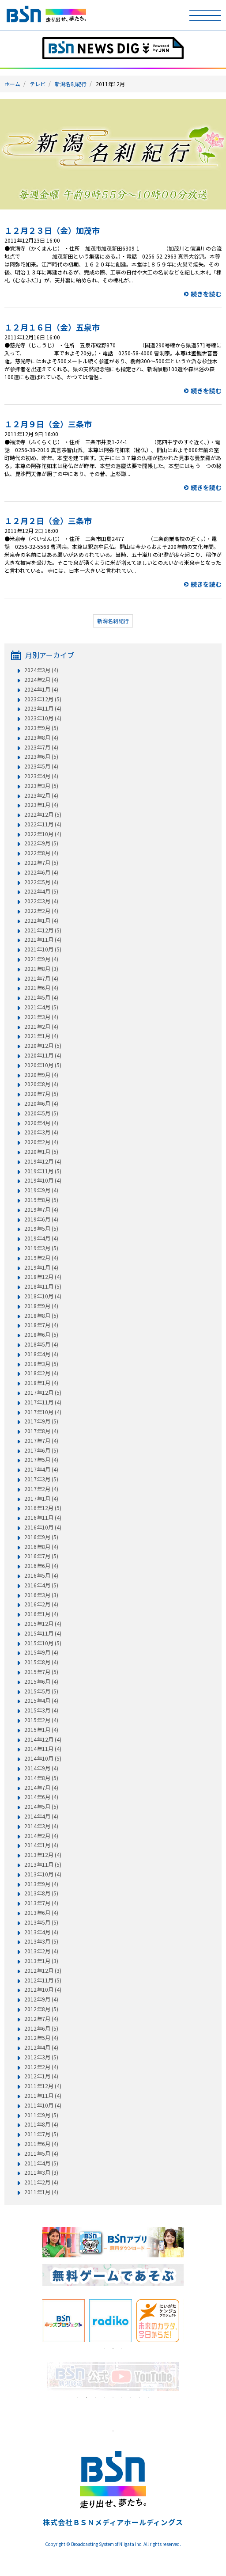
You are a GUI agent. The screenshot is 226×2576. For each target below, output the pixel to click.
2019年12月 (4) (42, 1161)
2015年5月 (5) (41, 1691)
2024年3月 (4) (41, 669)
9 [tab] (148, 2397)
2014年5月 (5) (41, 1806)
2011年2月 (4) (41, 2182)
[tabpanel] (66, 2320)
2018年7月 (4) (41, 1324)
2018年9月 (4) (41, 1305)
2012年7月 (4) (41, 2018)
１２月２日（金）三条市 (48, 520)
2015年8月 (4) (41, 1662)
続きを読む (206, 293)
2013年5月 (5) (41, 1922)
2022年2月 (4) (41, 910)
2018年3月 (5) (41, 1363)
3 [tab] (121, 2348)
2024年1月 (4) (41, 689)
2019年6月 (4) (41, 1219)
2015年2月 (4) (41, 1720)
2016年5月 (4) (41, 1575)
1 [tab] (104, 2348)
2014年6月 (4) (41, 1796)
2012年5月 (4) (41, 2037)
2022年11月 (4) (42, 824)
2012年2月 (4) (41, 2066)
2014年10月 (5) (42, 1758)
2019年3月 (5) (41, 1248)
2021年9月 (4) (41, 959)
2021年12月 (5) (42, 930)
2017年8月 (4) (41, 1430)
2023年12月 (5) (42, 699)
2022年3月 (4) (41, 901)
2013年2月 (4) (41, 1951)
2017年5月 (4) (41, 1459)
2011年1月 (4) (41, 2191)
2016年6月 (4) (41, 1565)
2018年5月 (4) (41, 1344)
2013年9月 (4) (41, 1883)
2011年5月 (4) (41, 2153)
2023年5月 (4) (41, 766)
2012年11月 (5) (42, 1980)
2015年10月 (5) (42, 1643)
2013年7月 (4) (41, 1902)
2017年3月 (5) (41, 1479)
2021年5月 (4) (41, 997)
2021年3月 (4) (41, 1016)
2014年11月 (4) (42, 1748)
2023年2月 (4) (41, 795)
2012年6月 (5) (41, 2028)
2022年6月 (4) (41, 872)
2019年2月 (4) (41, 1257)
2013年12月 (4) (42, 1854)
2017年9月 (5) (41, 1421)
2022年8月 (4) (41, 852)
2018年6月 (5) (41, 1334)
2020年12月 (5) (42, 1045)
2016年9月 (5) (41, 1537)
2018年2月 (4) (41, 1373)
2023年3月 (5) (41, 785)
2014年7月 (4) (41, 1787)
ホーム (12, 84)
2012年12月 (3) (42, 1970)
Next (190, 2321)
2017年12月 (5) (42, 1392)
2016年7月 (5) (41, 1556)
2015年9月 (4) (41, 1652)
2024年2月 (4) (41, 679)
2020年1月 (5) (41, 1151)
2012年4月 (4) (41, 2047)
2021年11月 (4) (42, 939)
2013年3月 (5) (41, 1941)
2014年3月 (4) (41, 1826)
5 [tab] (113, 2397)
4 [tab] (104, 2397)
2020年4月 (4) (41, 1122)
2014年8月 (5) (41, 1777)
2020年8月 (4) (41, 1084)
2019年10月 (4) (42, 1180)
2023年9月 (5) (41, 727)
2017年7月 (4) (41, 1440)
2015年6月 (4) (41, 1681)
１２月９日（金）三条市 (48, 424)
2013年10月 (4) (42, 1874)
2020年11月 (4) (42, 1055)
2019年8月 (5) (41, 1199)
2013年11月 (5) (42, 1864)
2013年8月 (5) (41, 1893)
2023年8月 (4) (41, 737)
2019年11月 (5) (42, 1171)
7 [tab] (130, 2397)
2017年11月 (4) (42, 1402)
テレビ (37, 84)
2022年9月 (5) (41, 843)
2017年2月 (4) (41, 1488)
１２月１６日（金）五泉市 (52, 327)
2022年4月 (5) (41, 891)
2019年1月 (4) (41, 1267)
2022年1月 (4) (41, 920)
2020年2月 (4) (41, 1141)
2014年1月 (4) (41, 1845)
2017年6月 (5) (41, 1450)
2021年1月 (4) (41, 1035)
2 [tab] (113, 2348)
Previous (35, 2321)
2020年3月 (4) (41, 1132)
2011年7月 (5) (41, 2134)
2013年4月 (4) (41, 1932)
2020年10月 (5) (42, 1065)
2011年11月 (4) (42, 2095)
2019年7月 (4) (41, 1209)
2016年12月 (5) (42, 1507)
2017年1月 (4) (41, 1498)
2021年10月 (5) (42, 949)
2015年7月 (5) (41, 1671)
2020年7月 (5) (41, 1093)
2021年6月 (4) (41, 987)
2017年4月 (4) (41, 1469)
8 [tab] (139, 2397)
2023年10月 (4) (42, 718)
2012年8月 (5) (41, 2009)
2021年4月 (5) (41, 1007)
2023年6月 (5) (41, 756)
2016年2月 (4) (41, 1604)
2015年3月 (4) (41, 1710)
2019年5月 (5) (41, 1228)
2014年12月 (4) (42, 1739)
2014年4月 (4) (41, 1816)
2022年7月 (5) (41, 862)
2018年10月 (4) (42, 1296)
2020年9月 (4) (41, 1074)
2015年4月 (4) (41, 1700)
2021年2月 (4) (41, 1026)
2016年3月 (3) (41, 1594)
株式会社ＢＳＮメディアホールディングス (113, 2522)
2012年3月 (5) (41, 2057)
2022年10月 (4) (42, 833)
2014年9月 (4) (41, 1768)
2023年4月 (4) (41, 776)
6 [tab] (121, 2397)
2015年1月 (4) (41, 1729)
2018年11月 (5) (42, 1286)
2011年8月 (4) (41, 2124)
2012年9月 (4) (41, 1999)
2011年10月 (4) (42, 2105)
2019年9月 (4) (41, 1190)
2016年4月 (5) (41, 1585)
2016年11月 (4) (42, 1517)
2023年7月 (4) (41, 747)
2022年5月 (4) (41, 882)
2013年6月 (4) (41, 1912)
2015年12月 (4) (42, 1623)
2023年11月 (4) (42, 708)
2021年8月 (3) (41, 968)
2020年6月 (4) (41, 1103)
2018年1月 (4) (41, 1382)
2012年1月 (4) (41, 2076)
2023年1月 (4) (41, 804)
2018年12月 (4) (42, 1276)
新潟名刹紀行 (71, 84)
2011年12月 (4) (42, 2085)
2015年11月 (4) (42, 1633)
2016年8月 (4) (41, 1546)
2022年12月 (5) (42, 814)
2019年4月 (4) (41, 1238)
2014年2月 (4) (41, 1835)
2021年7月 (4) (41, 978)
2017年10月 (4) (42, 1411)
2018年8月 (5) (41, 1315)
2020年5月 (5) (41, 1113)
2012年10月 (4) (42, 1989)
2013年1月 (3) (41, 1960)
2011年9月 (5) (41, 2115)
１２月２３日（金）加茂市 (52, 230)
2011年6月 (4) (41, 2143)
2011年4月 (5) (41, 2163)
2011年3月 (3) (41, 2172)
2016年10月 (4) (42, 1527)
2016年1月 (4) (41, 1613)
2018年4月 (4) (41, 1354)
